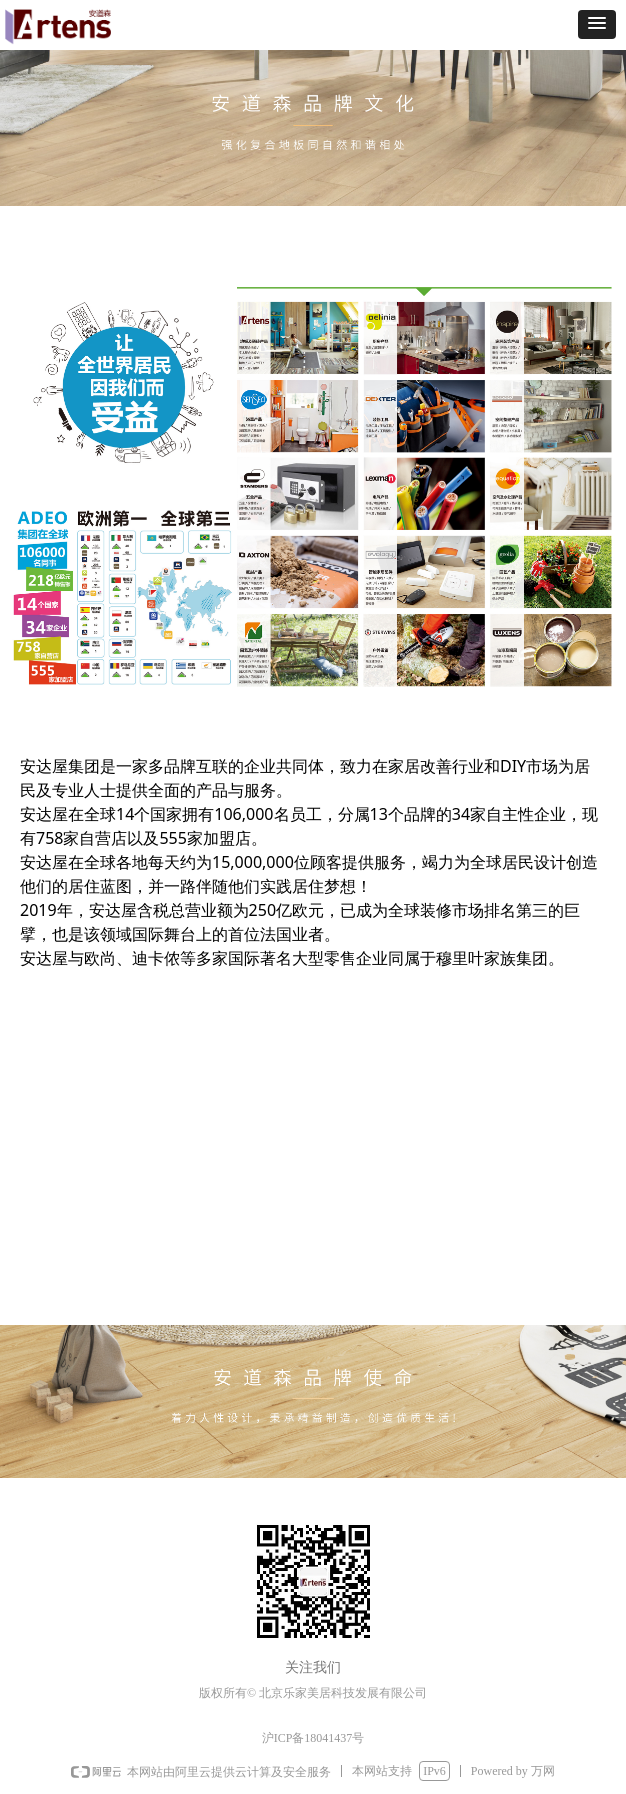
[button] (597, 24)
